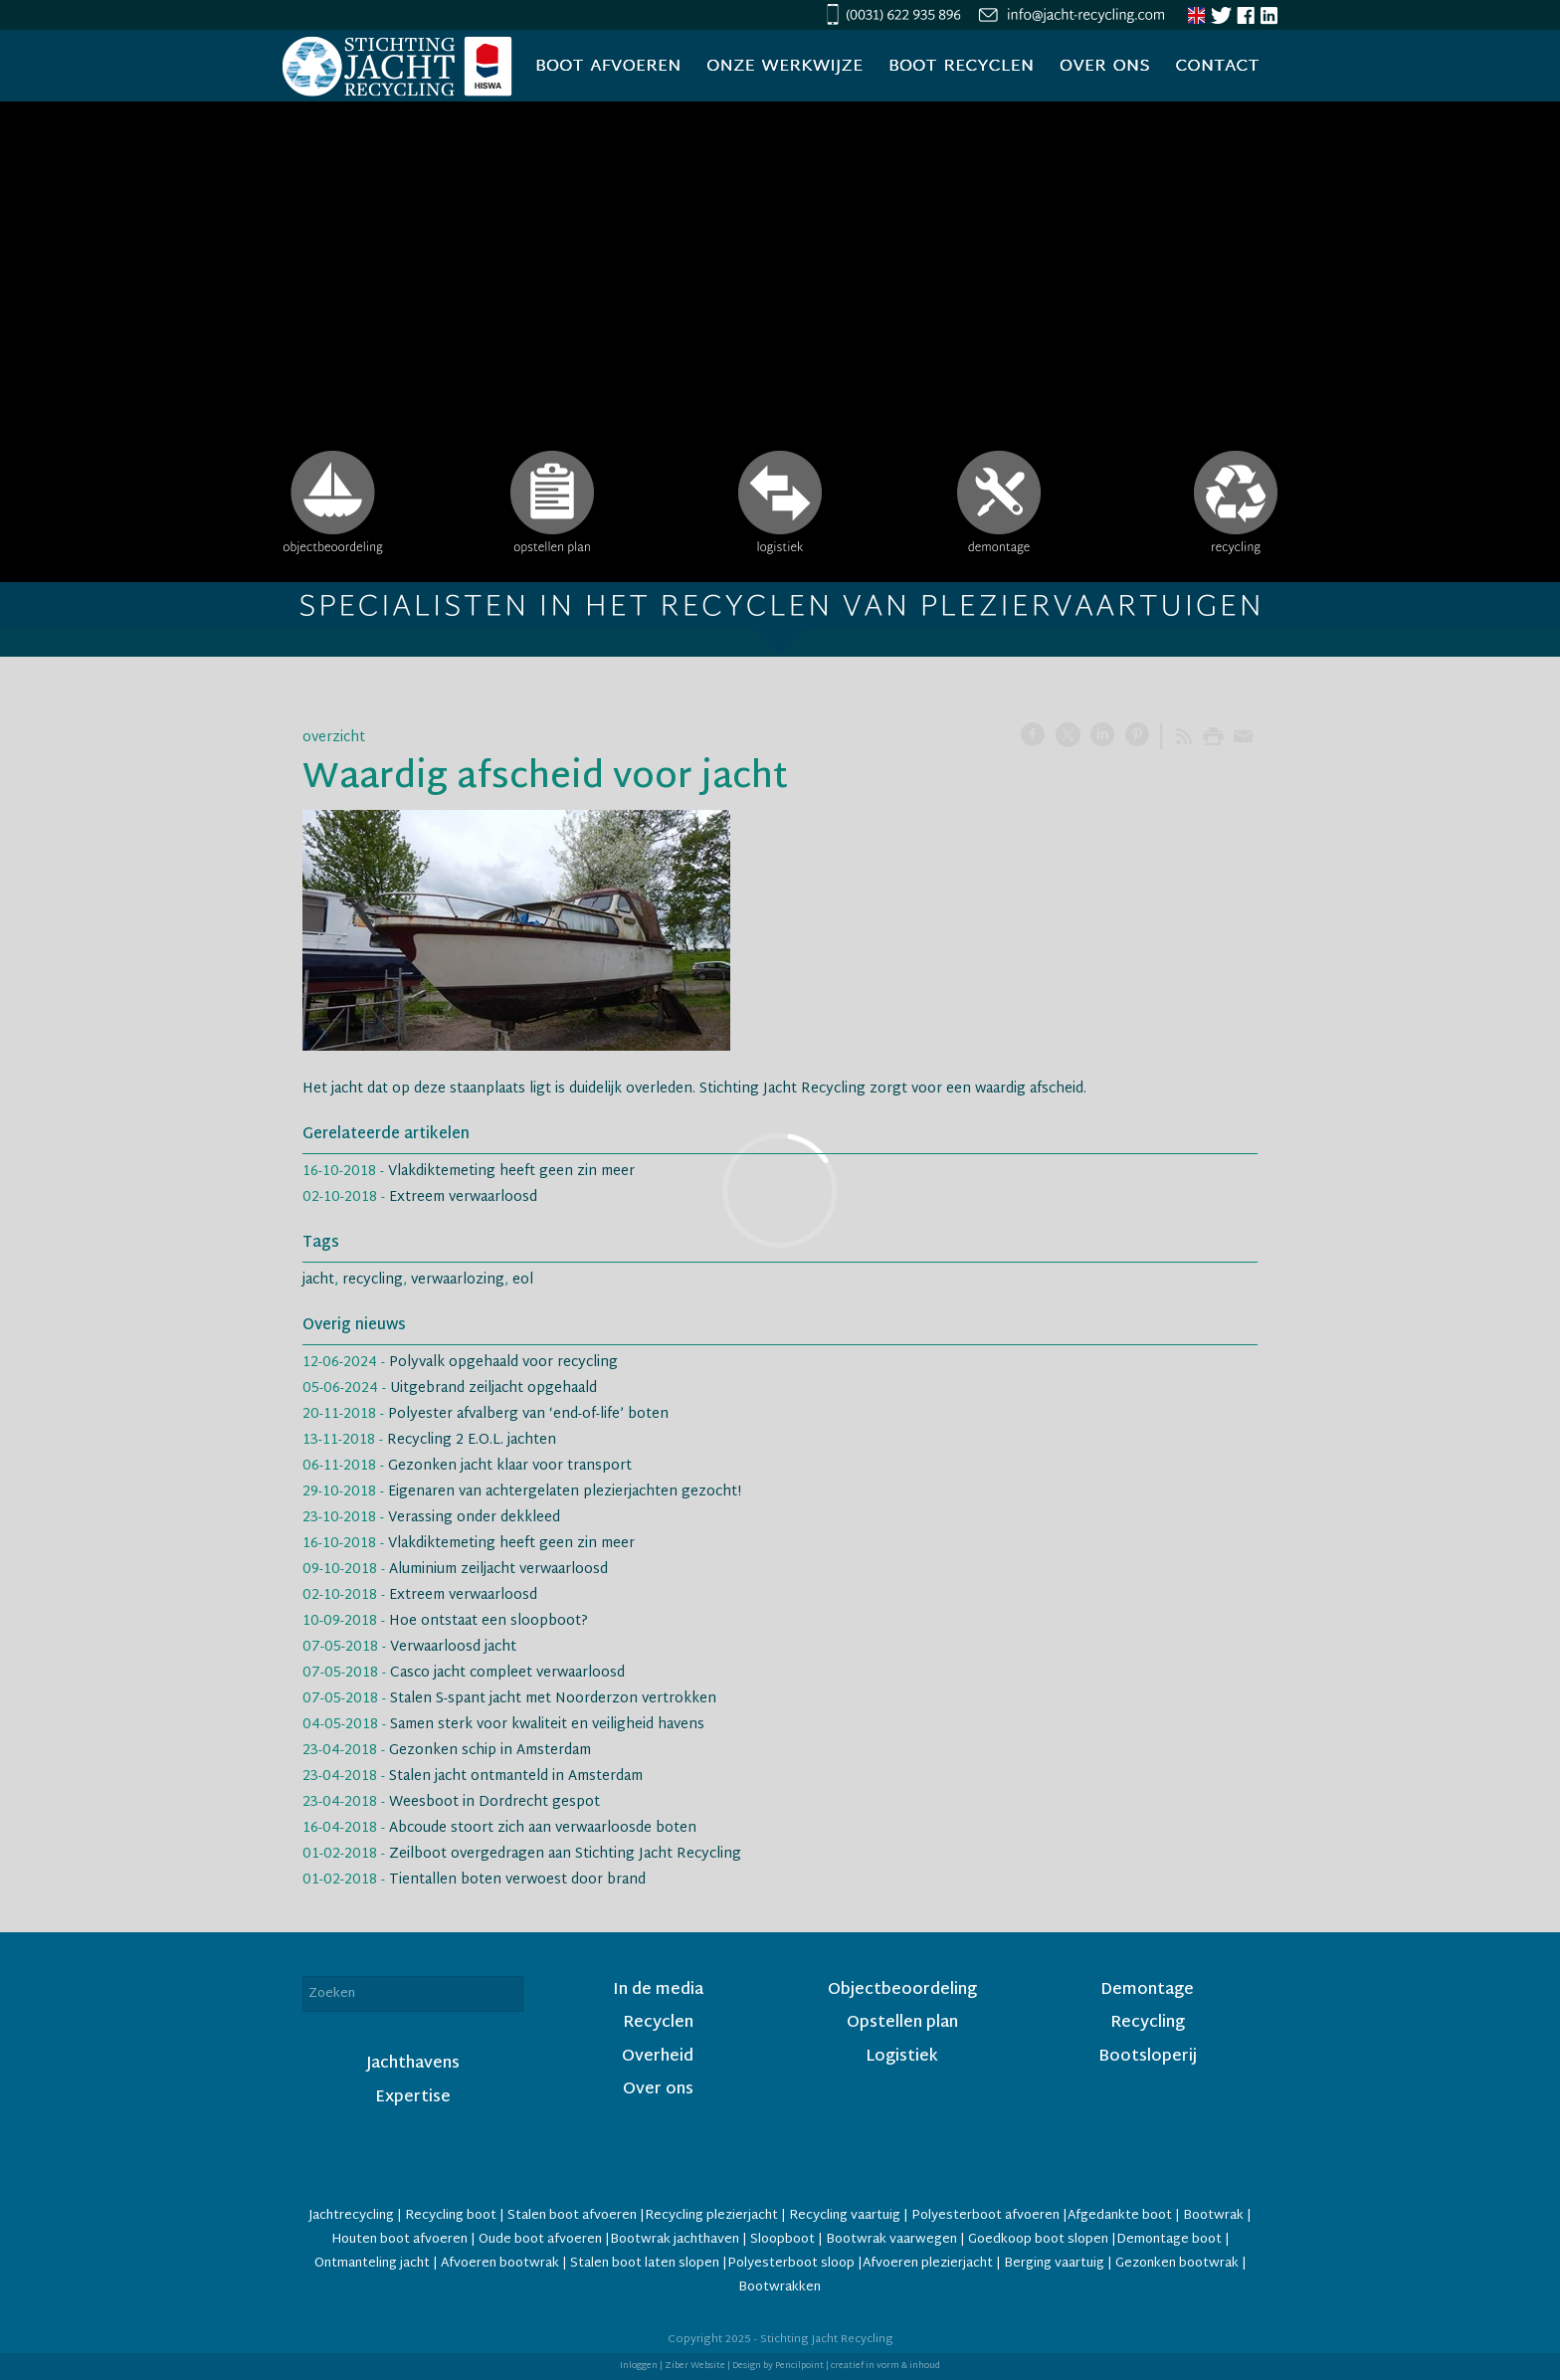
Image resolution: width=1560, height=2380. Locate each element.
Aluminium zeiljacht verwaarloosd (498, 1569)
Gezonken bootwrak (1177, 2264)
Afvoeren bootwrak (500, 2264)
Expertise (413, 2097)
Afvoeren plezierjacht (928, 2264)
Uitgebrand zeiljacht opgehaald (493, 1388)
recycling (372, 1280)
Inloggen (639, 2366)
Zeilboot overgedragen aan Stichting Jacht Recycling (565, 1854)
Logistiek (902, 2057)
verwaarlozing (457, 1280)
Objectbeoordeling (902, 1990)
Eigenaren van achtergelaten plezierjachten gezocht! (564, 1492)
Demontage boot (1169, 2240)
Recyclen (658, 2023)
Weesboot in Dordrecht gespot (494, 1802)
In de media (658, 1990)
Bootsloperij (1147, 2057)
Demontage (1147, 1990)
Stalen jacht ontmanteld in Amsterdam (516, 1776)
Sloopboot (782, 2240)
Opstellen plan (902, 2023)
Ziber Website (695, 2366)
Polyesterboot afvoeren (985, 2216)
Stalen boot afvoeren (572, 2216)
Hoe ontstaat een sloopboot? (488, 1621)
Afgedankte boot (1120, 2216)
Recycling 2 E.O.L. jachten (471, 1440)
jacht (318, 1280)
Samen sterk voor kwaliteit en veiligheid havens (547, 1724)
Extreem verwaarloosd (463, 1197)
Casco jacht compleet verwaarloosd (507, 1673)
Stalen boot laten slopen (644, 2264)
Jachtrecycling (351, 2216)
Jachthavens (413, 2064)
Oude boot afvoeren (540, 2240)
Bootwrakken (779, 2287)
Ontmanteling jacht (372, 2264)
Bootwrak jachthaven (674, 2240)
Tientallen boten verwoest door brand (517, 1880)
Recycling (1147, 2023)
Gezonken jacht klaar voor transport (510, 1466)
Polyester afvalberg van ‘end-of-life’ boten (528, 1414)
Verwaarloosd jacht (453, 1647)
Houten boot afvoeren (401, 2240)
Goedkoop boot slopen (1039, 2240)
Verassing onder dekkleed (474, 1517)
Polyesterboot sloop (792, 2264)
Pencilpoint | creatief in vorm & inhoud (857, 2366)
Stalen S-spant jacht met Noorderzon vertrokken (553, 1698)
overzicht (333, 737)
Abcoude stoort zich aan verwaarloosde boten (542, 1828)
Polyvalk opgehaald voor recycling (503, 1362)
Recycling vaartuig (844, 2216)
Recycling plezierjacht (711, 2216)
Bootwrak (1213, 2216)
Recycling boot (450, 2216)
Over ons (658, 2090)
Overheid (657, 2057)
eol (522, 1280)
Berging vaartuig (1054, 2264)
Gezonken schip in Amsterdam (490, 1750)
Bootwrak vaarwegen (891, 2240)
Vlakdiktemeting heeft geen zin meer (511, 1171)
